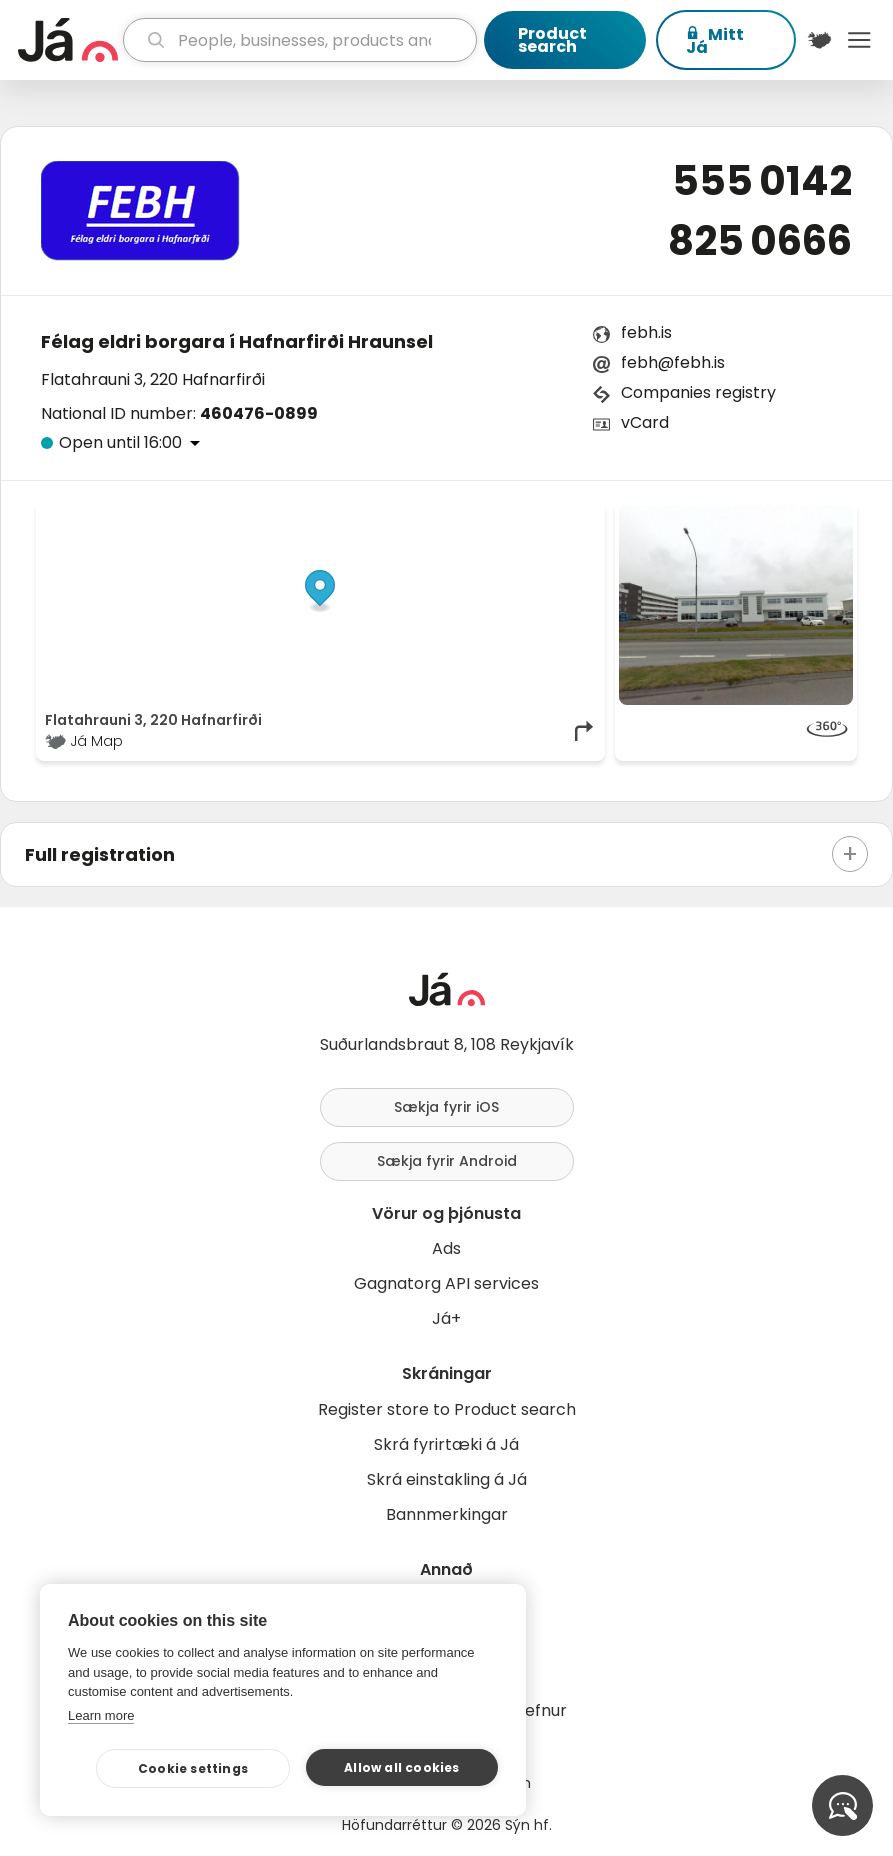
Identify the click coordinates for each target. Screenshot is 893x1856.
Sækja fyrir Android (447, 1161)
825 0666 (760, 241)
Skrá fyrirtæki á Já (446, 1444)
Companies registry (698, 392)
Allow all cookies (401, 1767)
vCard (645, 422)
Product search (552, 40)
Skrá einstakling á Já (447, 1479)
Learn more (101, 1715)
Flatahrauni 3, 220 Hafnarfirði (153, 379)
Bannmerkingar (447, 1514)
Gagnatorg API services (446, 1283)
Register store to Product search (447, 1409)
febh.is (646, 332)
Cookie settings (193, 1768)
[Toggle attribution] (579, 527)
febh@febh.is (673, 362)
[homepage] (68, 40)
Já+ (446, 1318)
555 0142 (762, 181)
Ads (446, 1248)
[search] (300, 40)
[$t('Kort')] (820, 40)
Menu (859, 40)
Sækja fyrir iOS (446, 1107)
